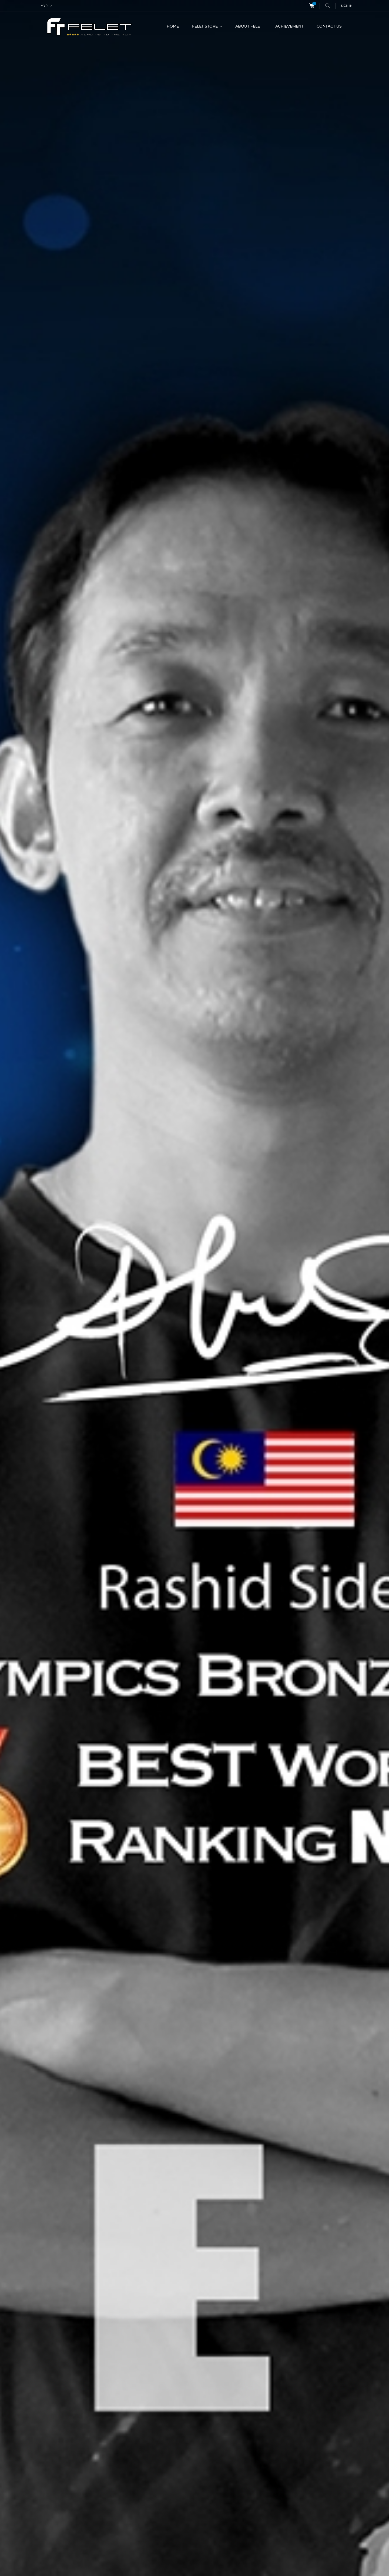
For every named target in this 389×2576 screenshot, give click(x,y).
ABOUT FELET (248, 26)
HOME (173, 26)
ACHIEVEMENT (289, 26)
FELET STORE (205, 26)
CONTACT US (329, 26)
